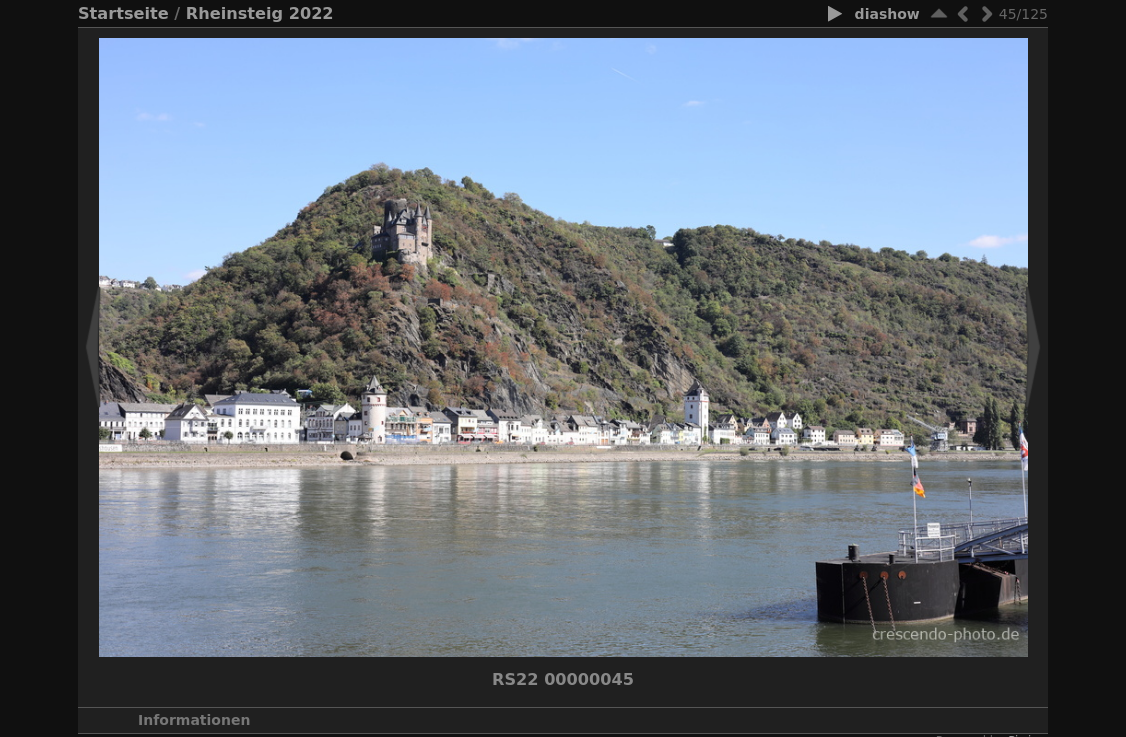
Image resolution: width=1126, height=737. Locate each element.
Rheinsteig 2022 (260, 13)
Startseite (123, 13)
